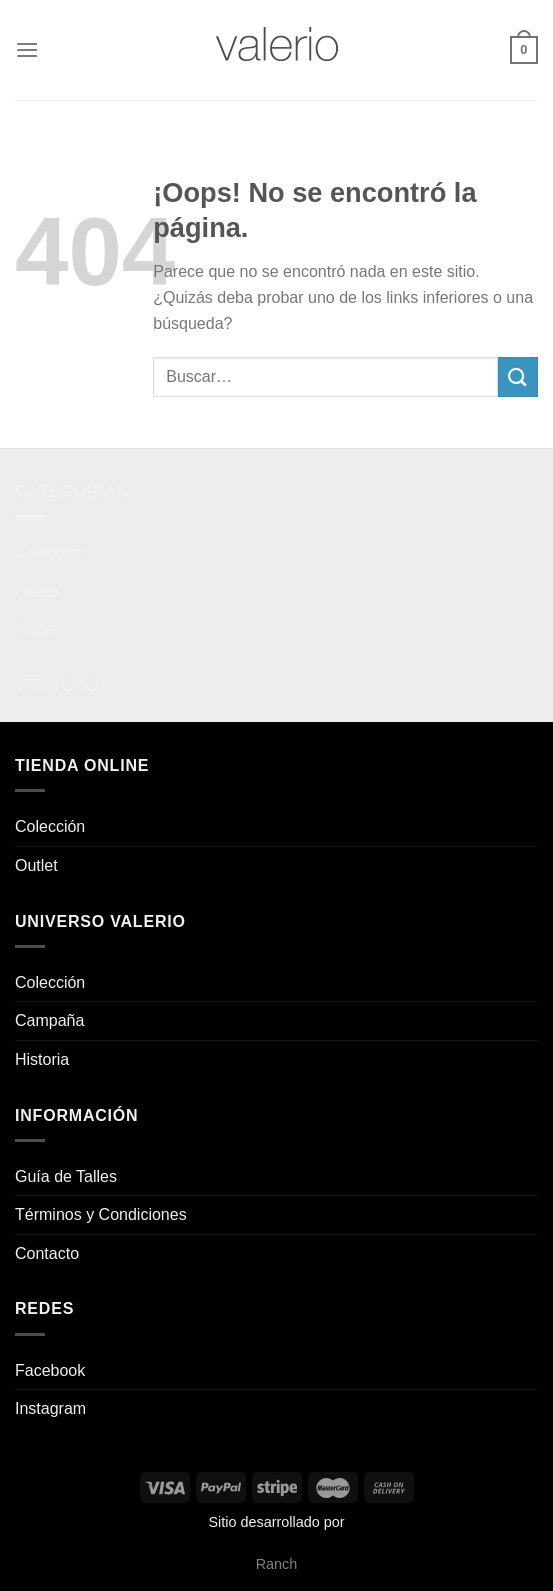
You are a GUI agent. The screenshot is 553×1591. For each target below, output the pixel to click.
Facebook (50, 1370)
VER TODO (56, 685)
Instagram (50, 1408)
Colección (50, 552)
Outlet (36, 629)
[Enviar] (518, 376)
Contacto (47, 1253)
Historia (42, 1059)
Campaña (49, 1020)
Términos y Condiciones (101, 1214)
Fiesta (37, 591)
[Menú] (27, 49)
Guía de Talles (66, 1176)
